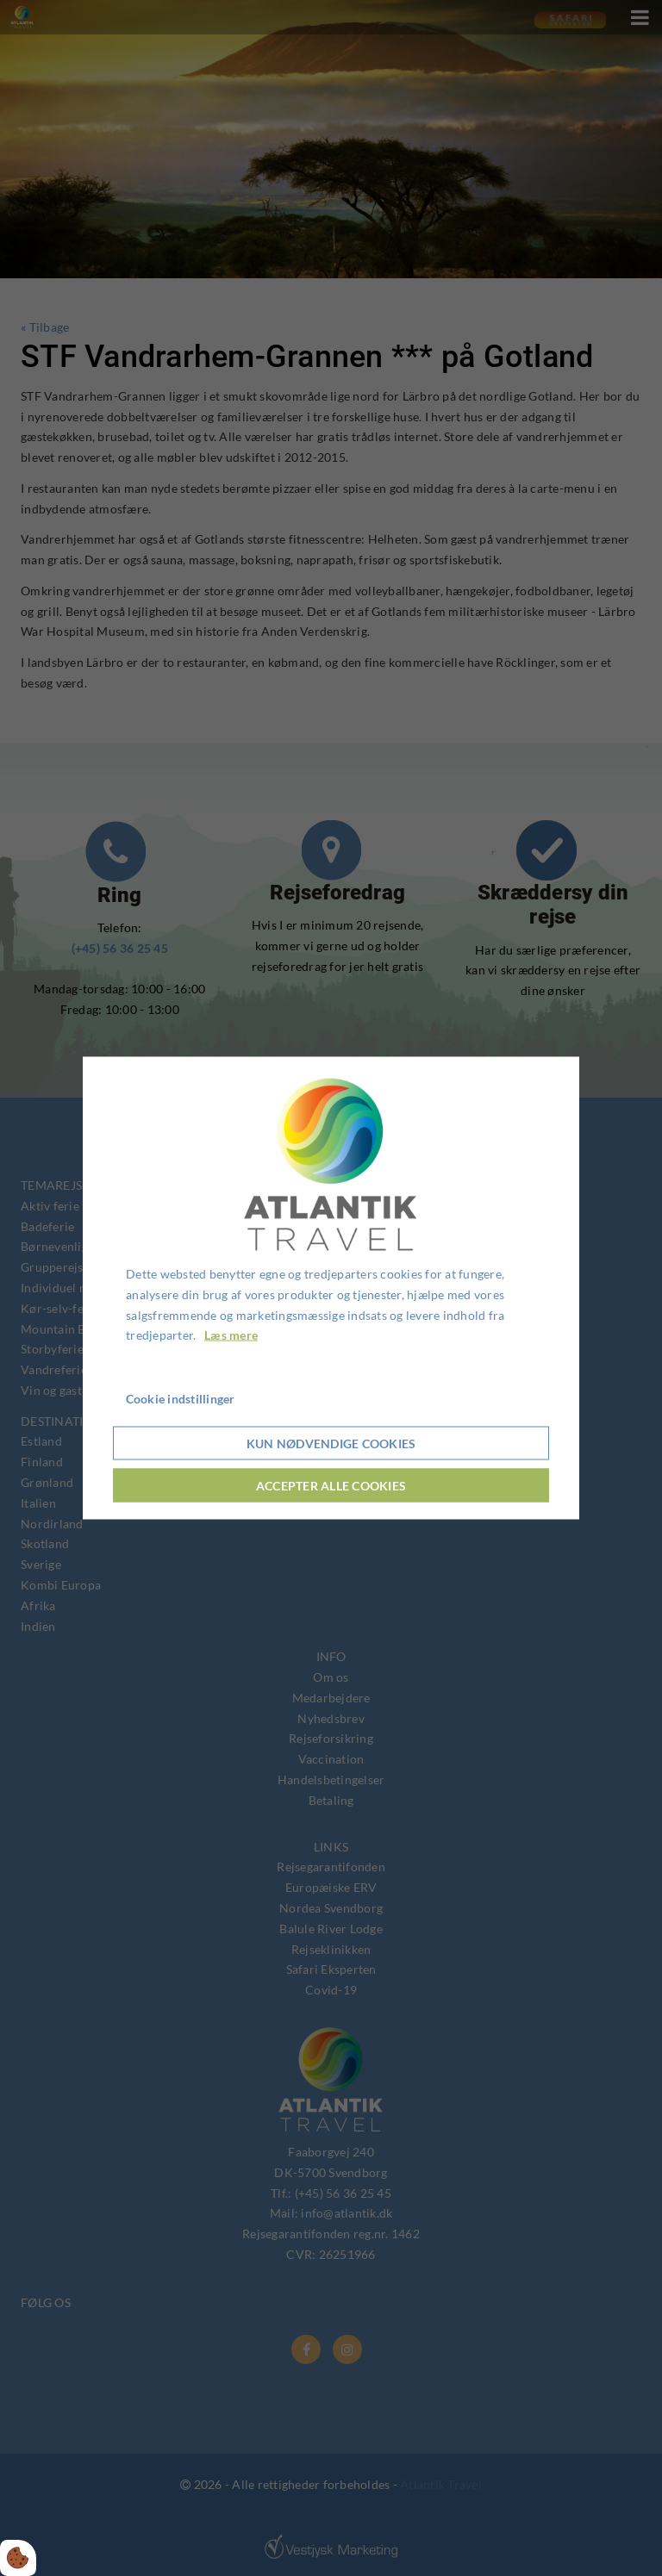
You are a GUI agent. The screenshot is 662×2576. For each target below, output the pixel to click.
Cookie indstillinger (180, 1398)
